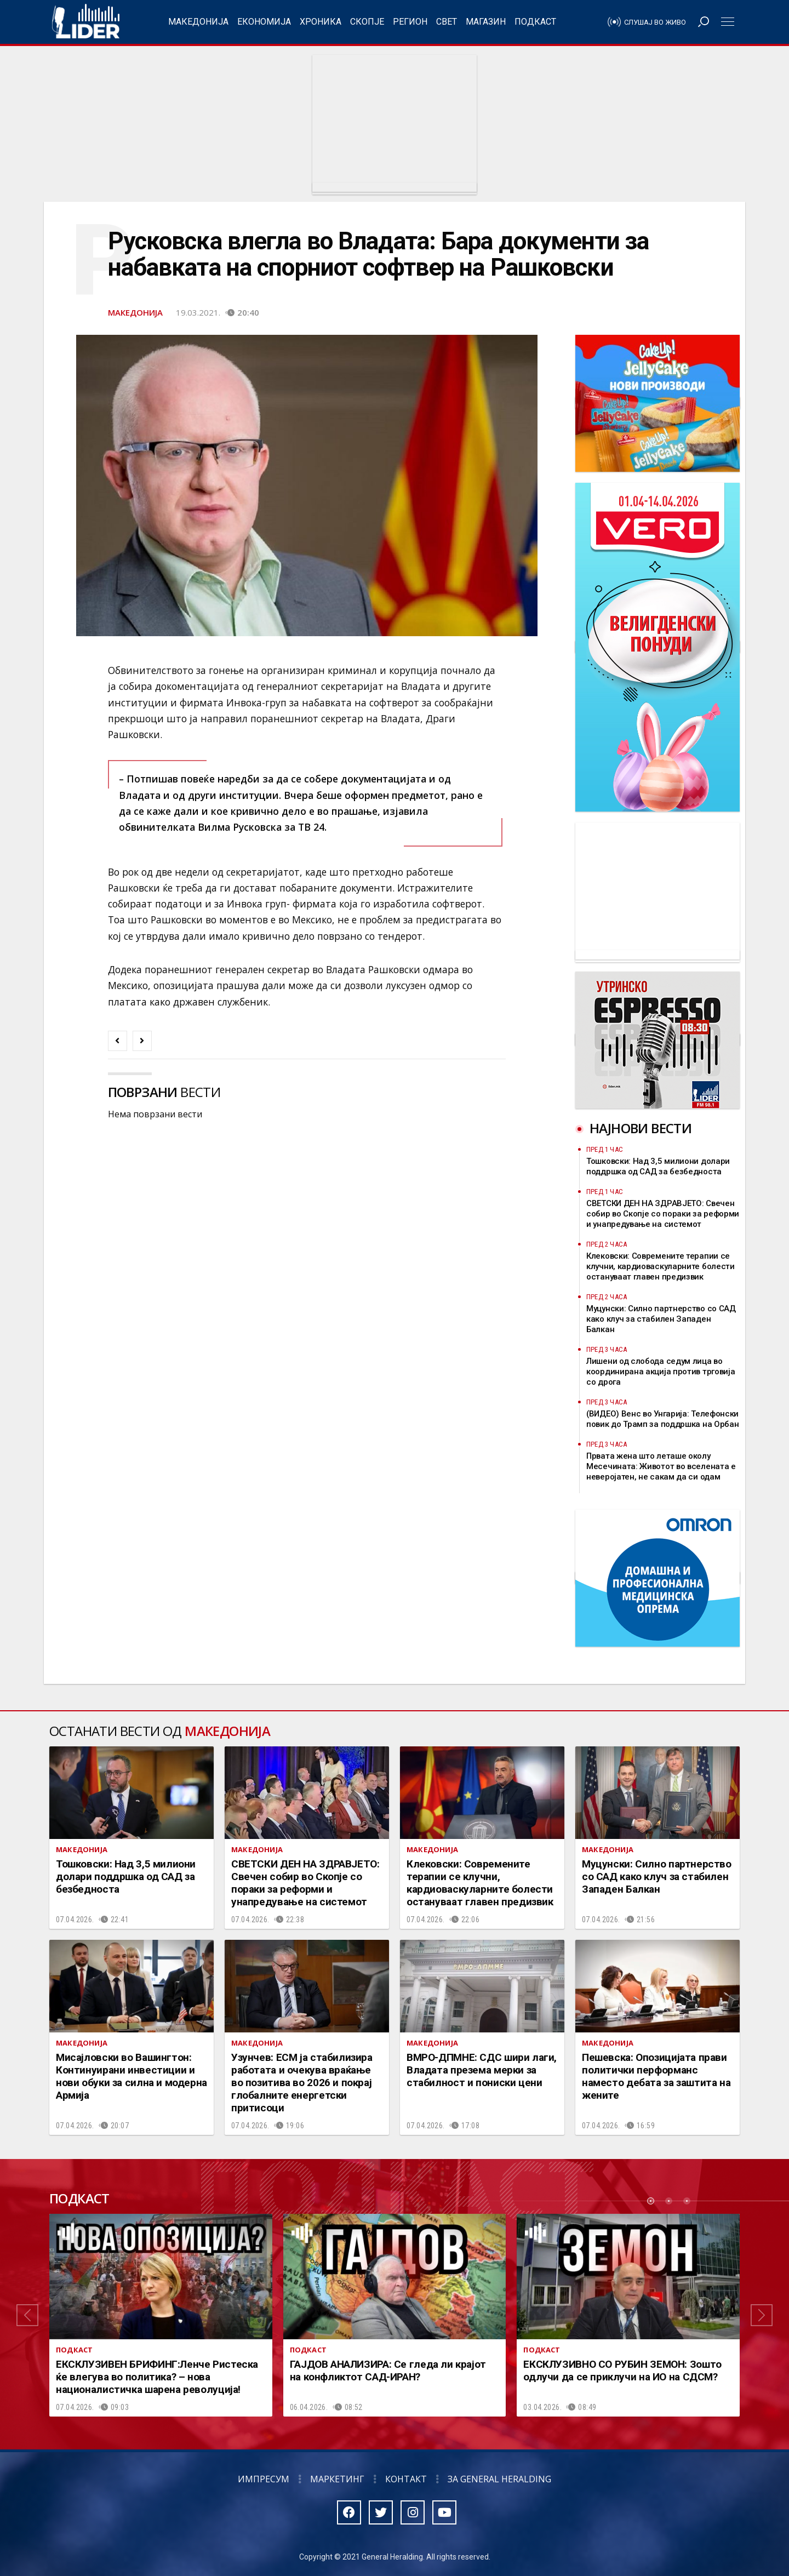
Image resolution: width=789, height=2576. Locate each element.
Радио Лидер (85, 22)
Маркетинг (337, 2479)
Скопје (367, 21)
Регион (410, 21)
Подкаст (535, 21)
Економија (264, 21)
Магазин (486, 21)
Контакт (406, 2479)
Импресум (263, 2479)
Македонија (198, 21)
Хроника (320, 21)
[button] (27, 2315)
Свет (446, 21)
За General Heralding (499, 2479)
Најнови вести (640, 1128)
